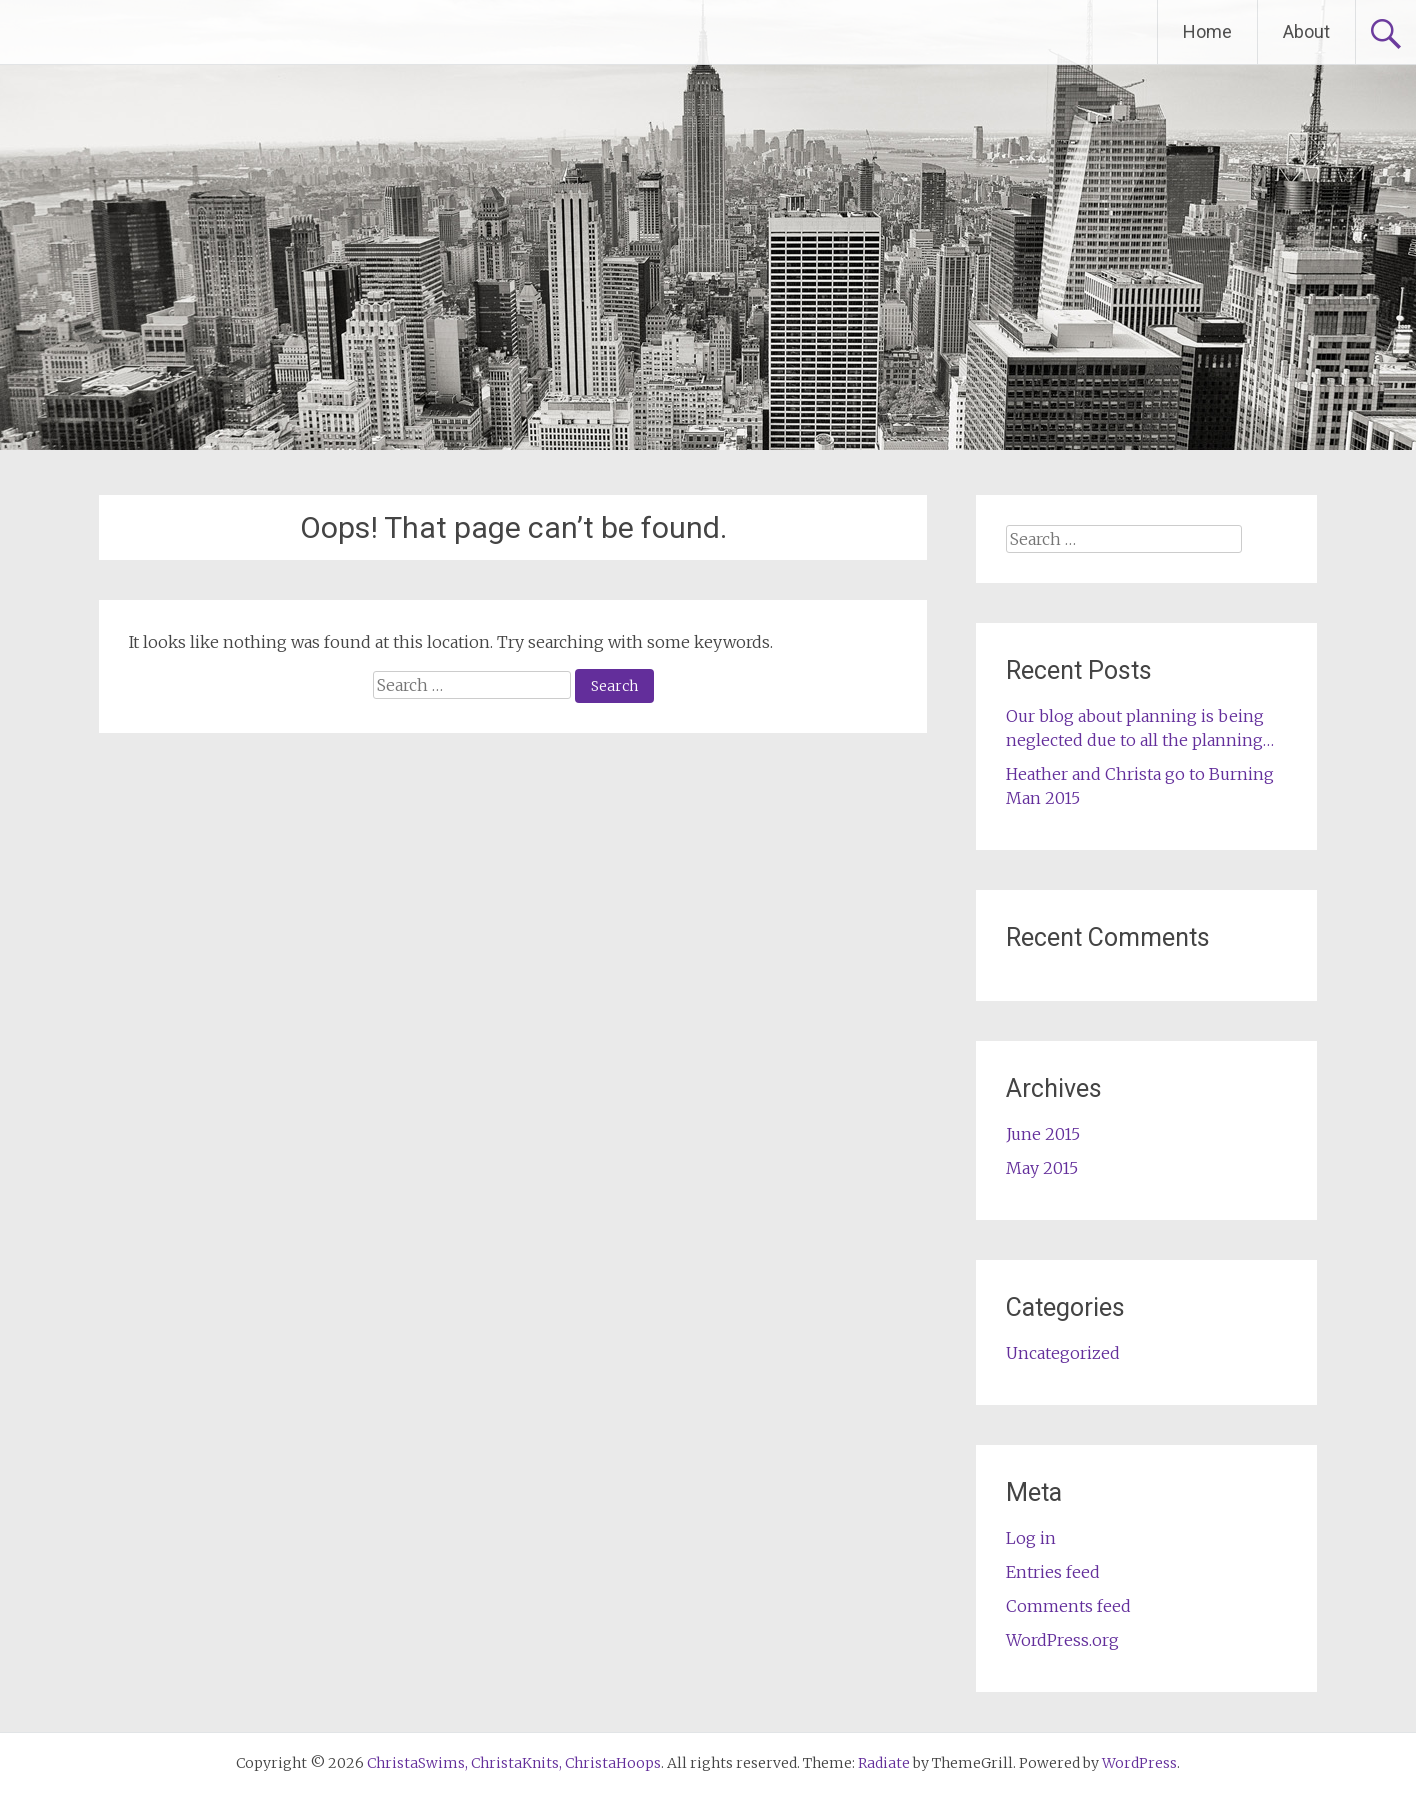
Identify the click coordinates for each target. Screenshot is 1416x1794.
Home (1207, 31)
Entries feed (1053, 1572)
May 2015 (1042, 1168)
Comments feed (1068, 1606)
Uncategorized (1063, 1353)
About (1306, 31)
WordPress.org (1062, 1640)
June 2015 (1043, 1134)
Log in (1031, 1538)
